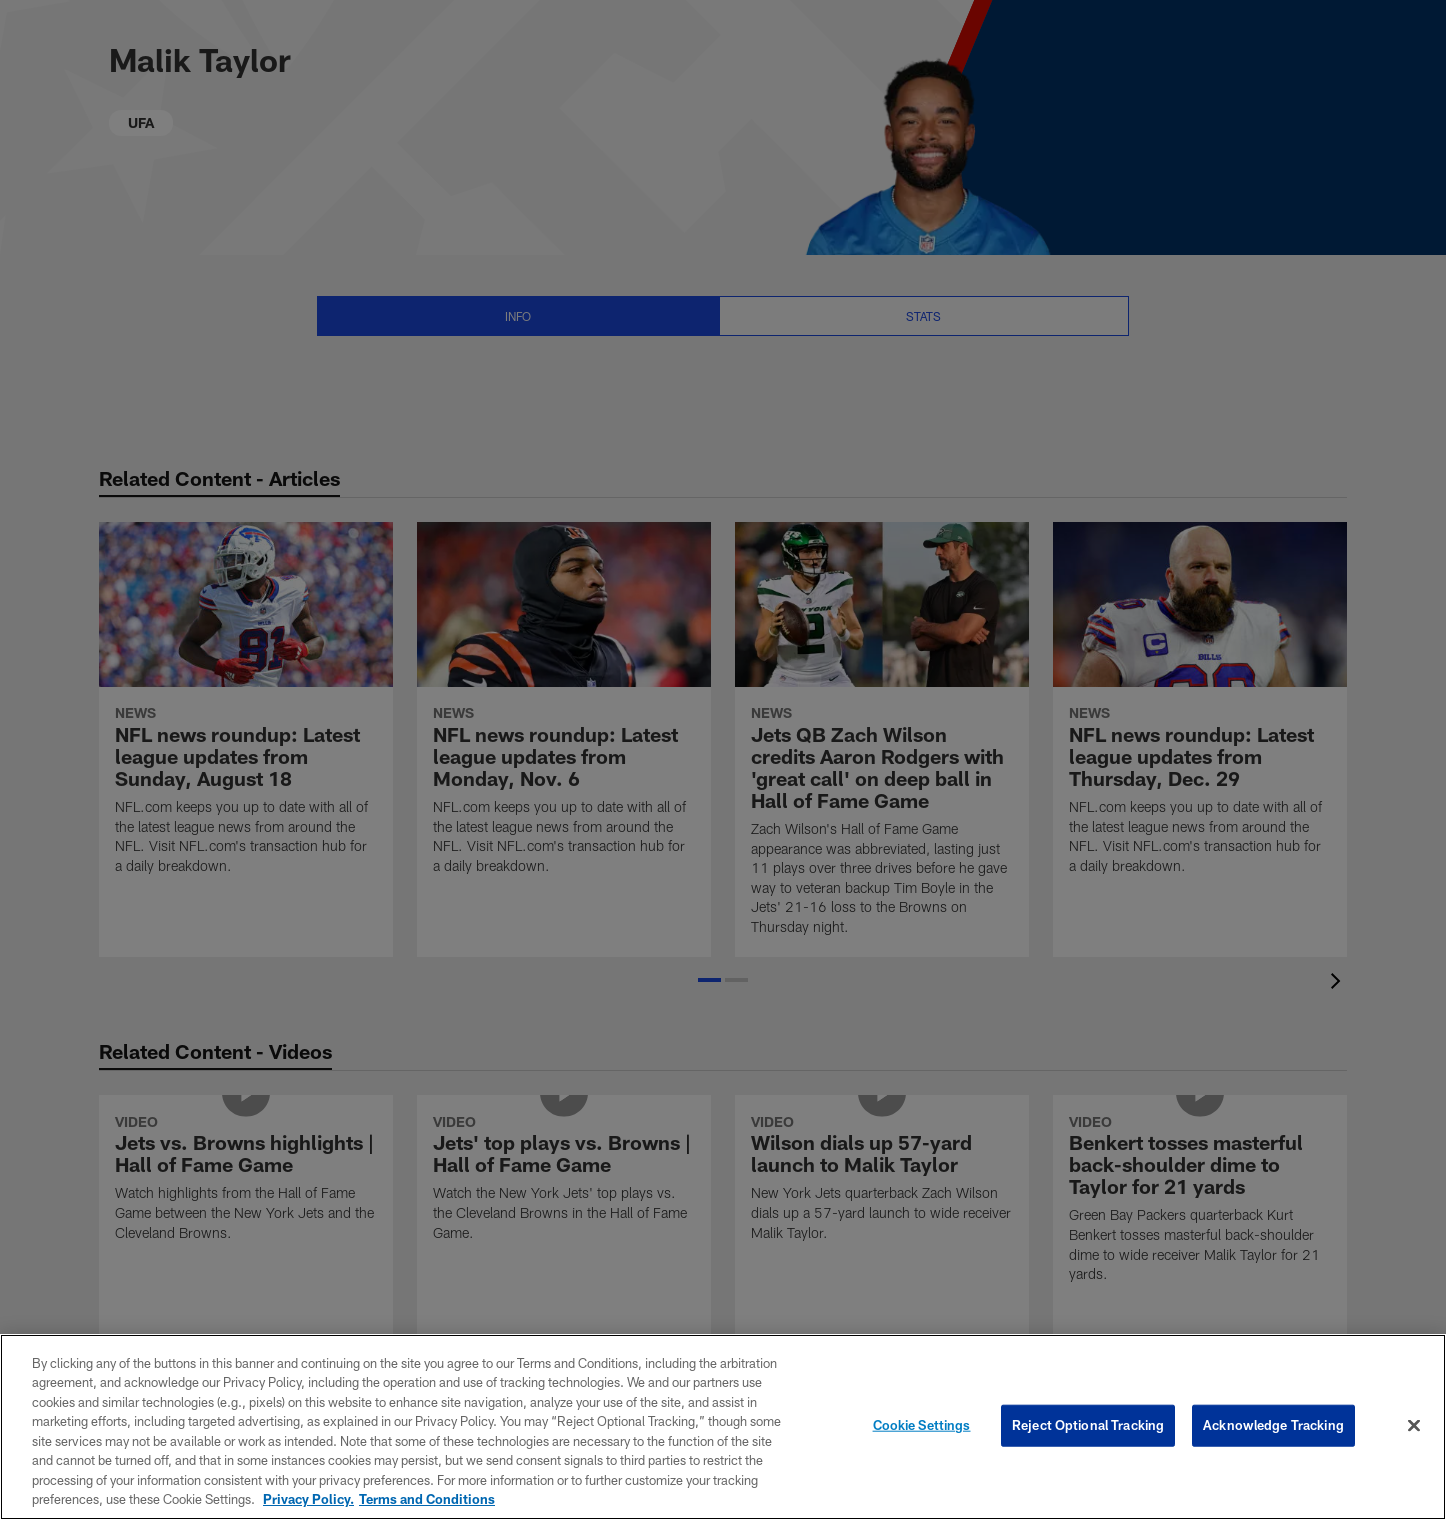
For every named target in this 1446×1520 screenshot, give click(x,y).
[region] (723, 1427)
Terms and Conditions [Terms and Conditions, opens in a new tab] (427, 1499)
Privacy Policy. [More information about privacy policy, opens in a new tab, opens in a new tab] (308, 1499)
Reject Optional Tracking (1088, 1425)
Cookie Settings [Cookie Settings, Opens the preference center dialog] (922, 1425)
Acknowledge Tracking (1273, 1425)
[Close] (1414, 1425)
